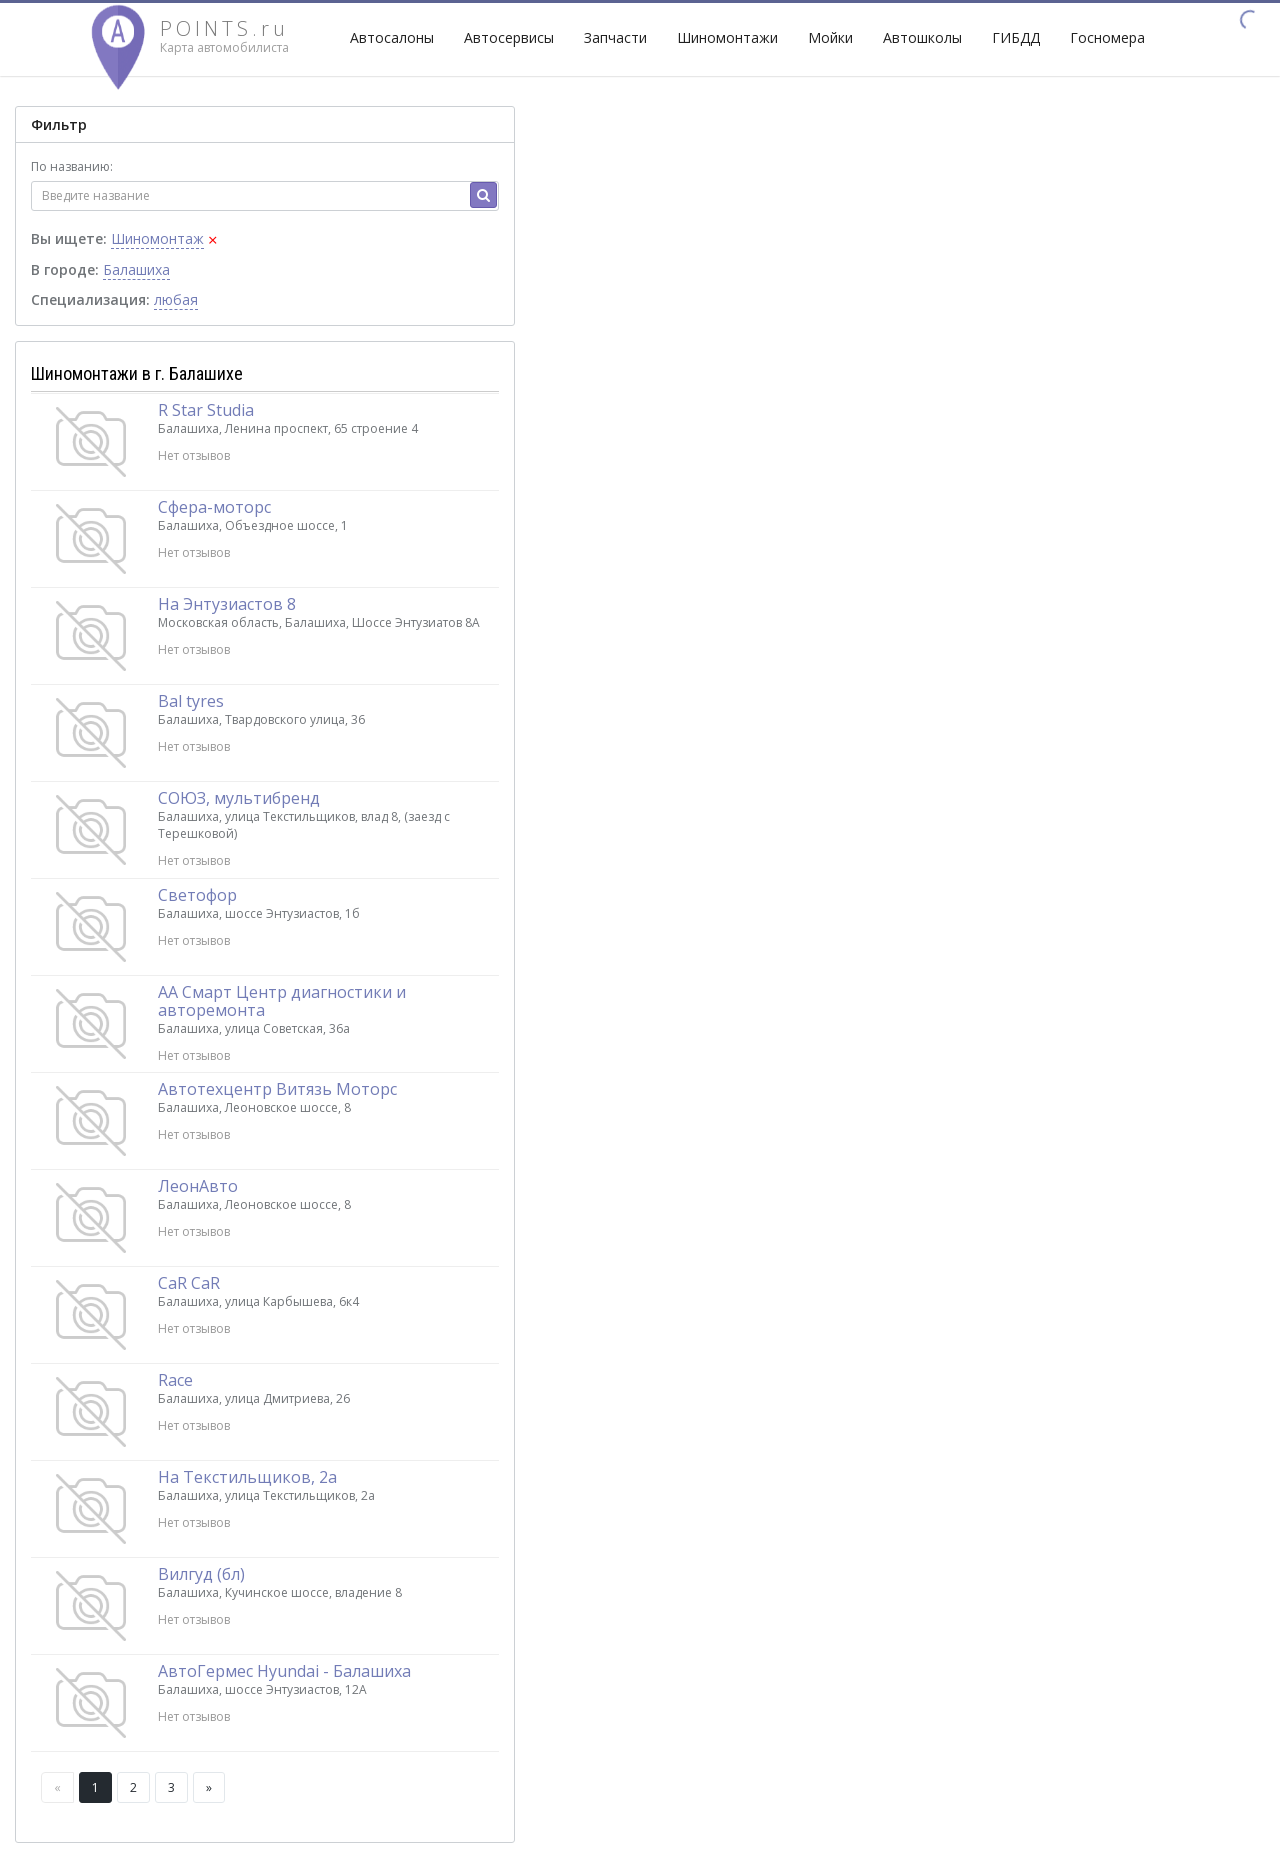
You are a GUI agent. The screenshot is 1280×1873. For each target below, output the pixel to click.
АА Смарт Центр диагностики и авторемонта (282, 1001)
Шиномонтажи (727, 37)
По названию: (72, 166)
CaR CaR (189, 1283)
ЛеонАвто (198, 1186)
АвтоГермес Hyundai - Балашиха (284, 1671)
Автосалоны (392, 37)
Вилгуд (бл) (201, 1574)
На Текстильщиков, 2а (247, 1477)
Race (175, 1380)
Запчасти (615, 37)
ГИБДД (1016, 37)
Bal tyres (191, 701)
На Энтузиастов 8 (227, 604)
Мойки (830, 37)
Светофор (197, 895)
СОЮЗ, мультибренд (239, 798)
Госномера (1107, 37)
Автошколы (922, 37)
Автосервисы (509, 37)
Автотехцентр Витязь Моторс (277, 1089)
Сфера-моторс (214, 507)
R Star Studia (206, 410)
